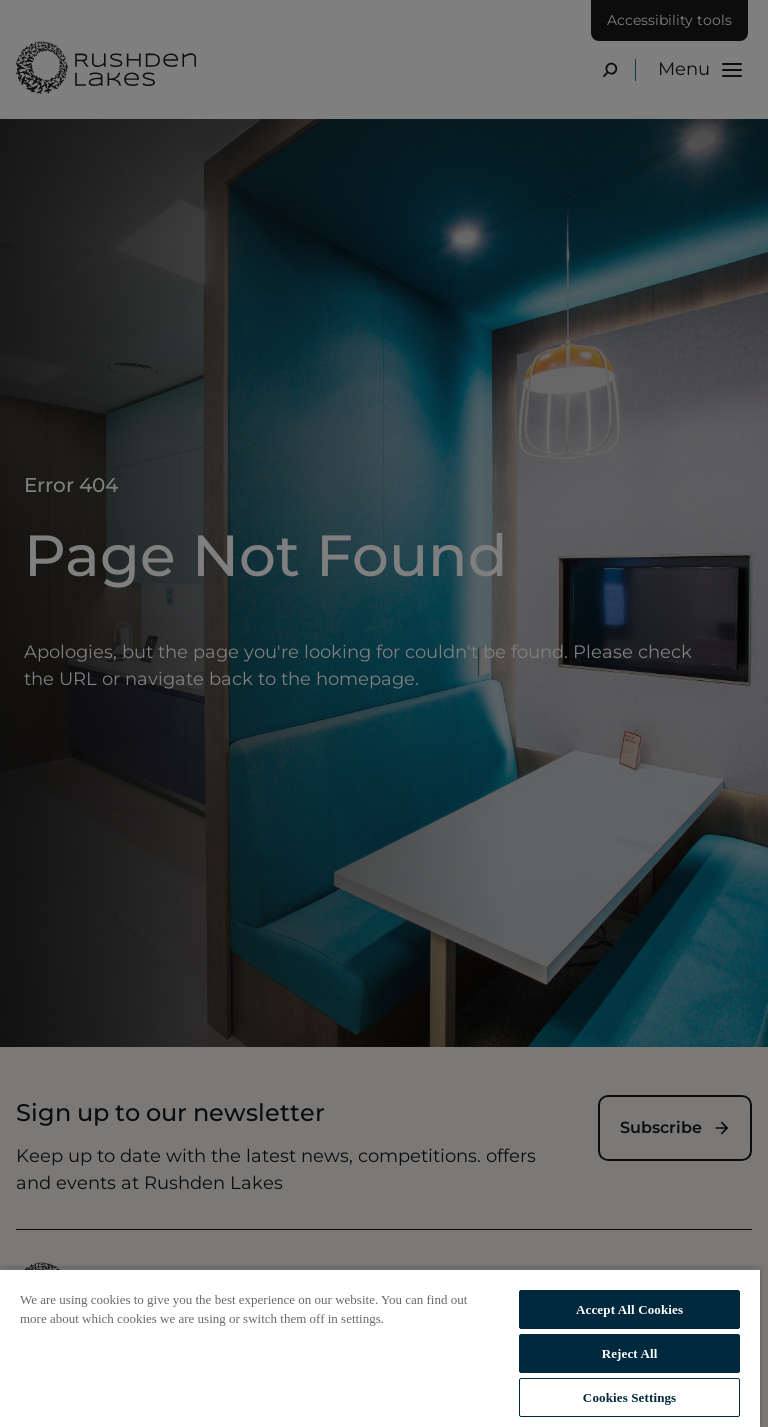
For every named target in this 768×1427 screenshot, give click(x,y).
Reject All (630, 1353)
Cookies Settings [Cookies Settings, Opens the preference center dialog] (629, 1397)
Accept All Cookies (629, 1309)
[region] (380, 1347)
